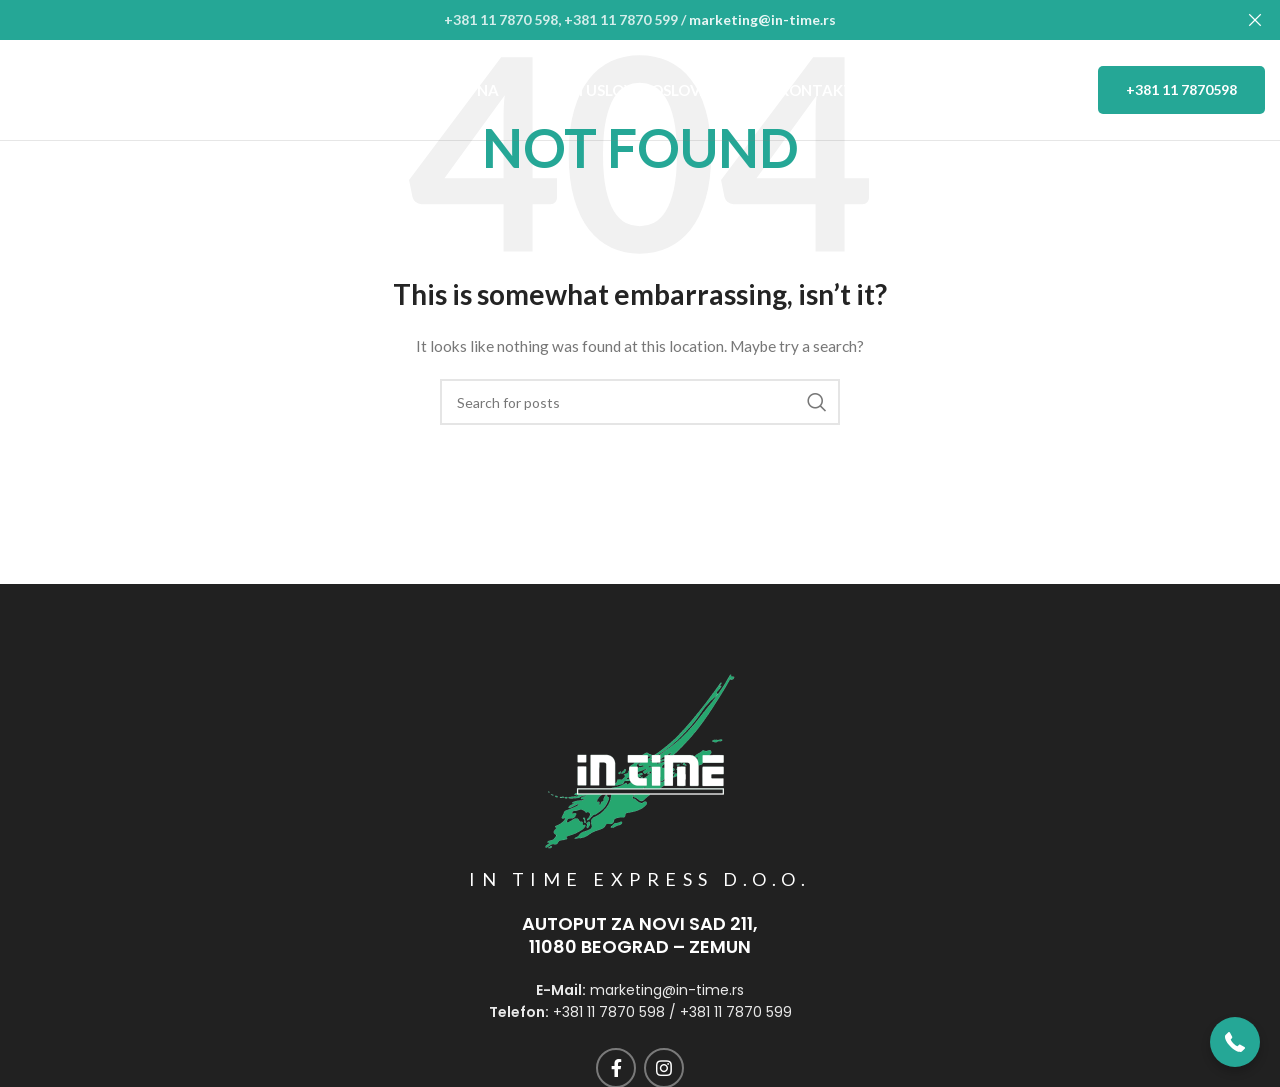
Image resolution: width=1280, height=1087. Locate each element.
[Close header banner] (1255, 20)
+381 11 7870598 (1181, 88)
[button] (1235, 1042)
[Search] (640, 402)
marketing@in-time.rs (762, 19)
